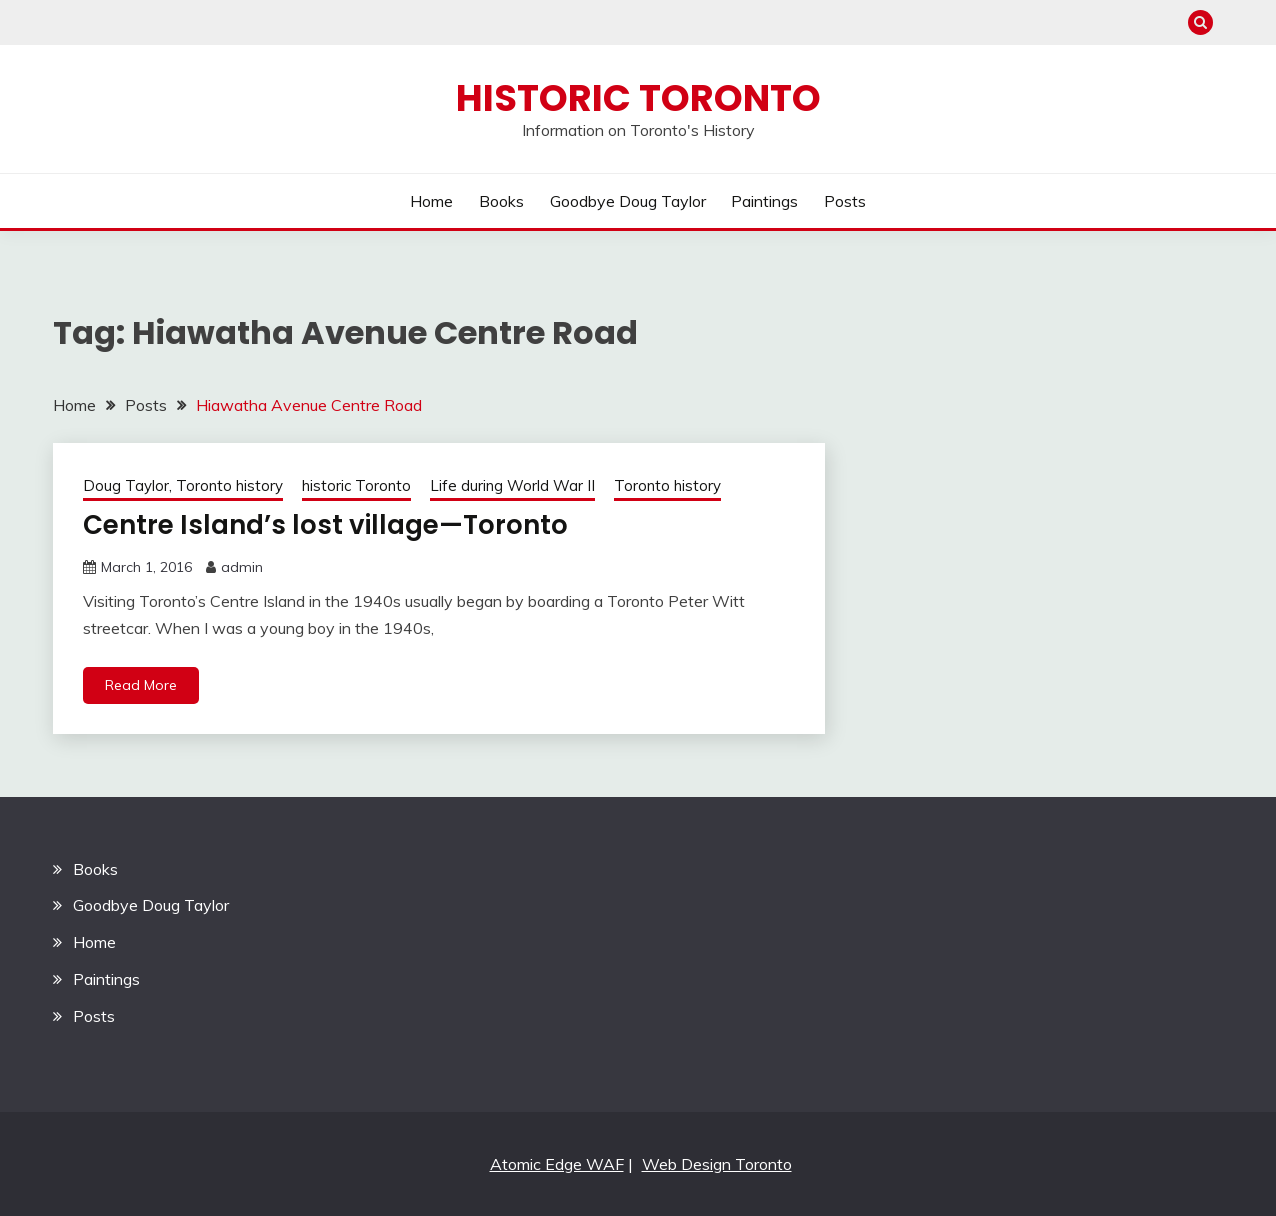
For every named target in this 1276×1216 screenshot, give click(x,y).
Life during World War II (512, 485)
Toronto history (667, 485)
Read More (141, 685)
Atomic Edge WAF (557, 1164)
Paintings (764, 201)
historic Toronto (356, 485)
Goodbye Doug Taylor (628, 201)
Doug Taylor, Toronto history (183, 485)
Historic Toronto (638, 98)
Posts (845, 201)
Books (501, 201)
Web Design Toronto (717, 1164)
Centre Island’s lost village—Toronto (325, 525)
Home (431, 201)
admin (242, 567)
